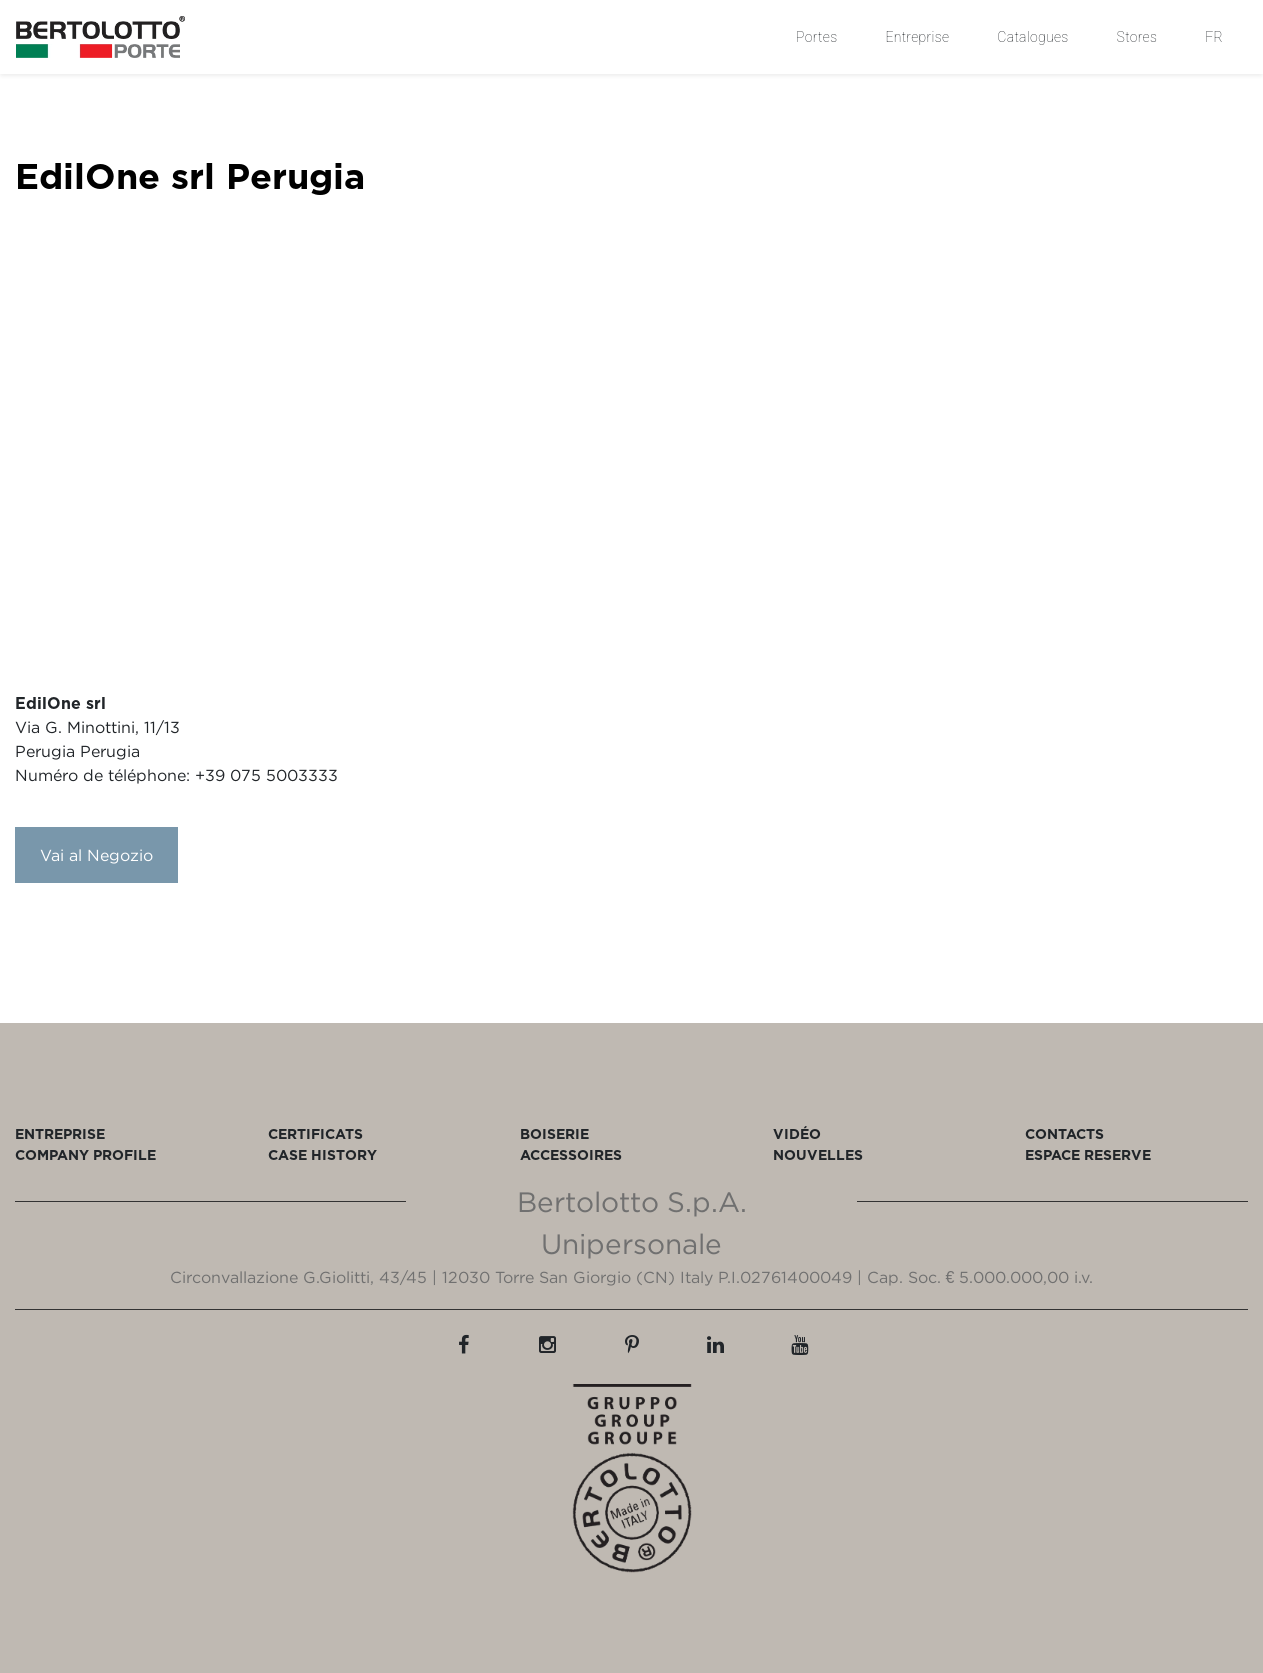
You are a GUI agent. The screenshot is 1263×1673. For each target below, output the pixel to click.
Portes (816, 37)
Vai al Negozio (96, 855)
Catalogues (1032, 37)
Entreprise (917, 37)
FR (1214, 37)
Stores (1137, 37)
